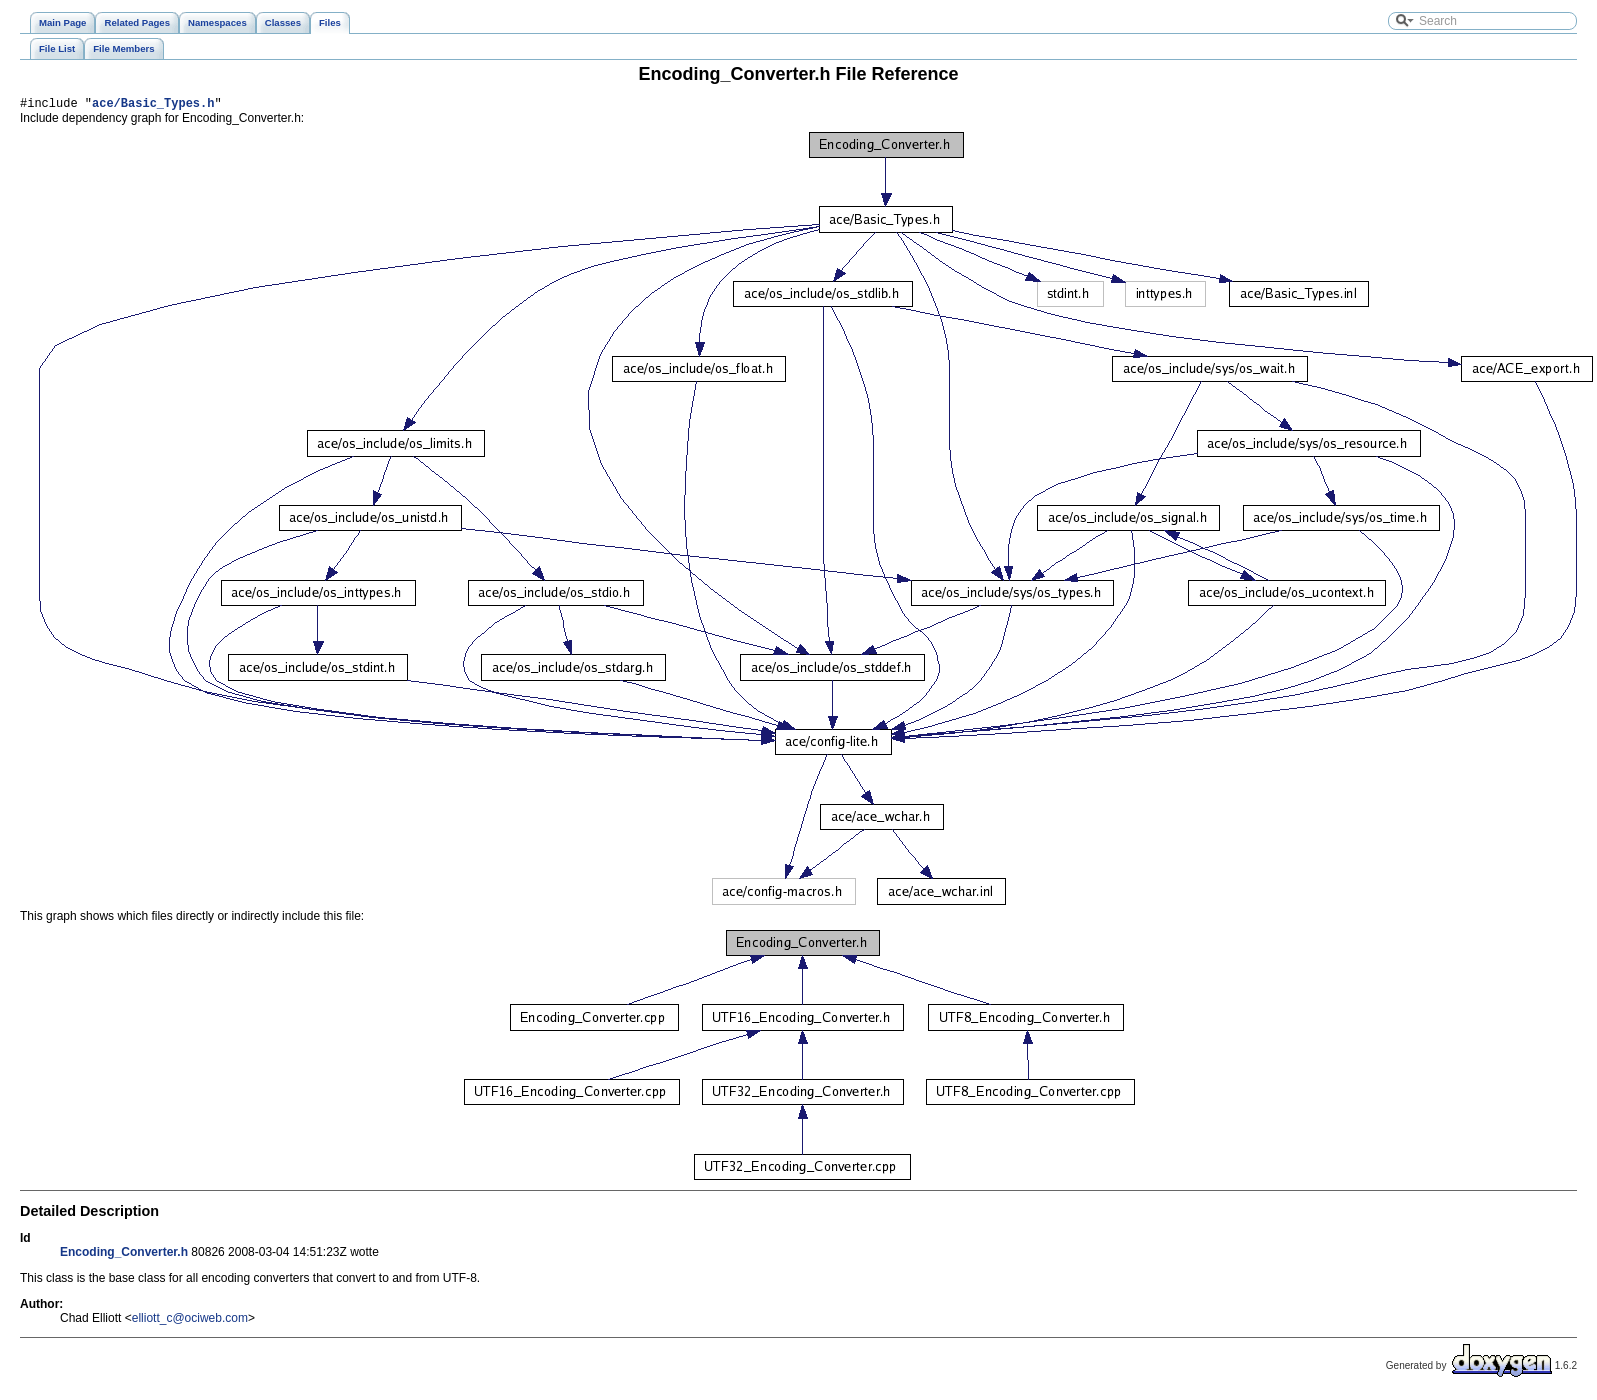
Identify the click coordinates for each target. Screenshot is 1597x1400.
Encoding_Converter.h (124, 1255)
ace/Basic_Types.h (153, 105)
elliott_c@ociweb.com (190, 1321)
